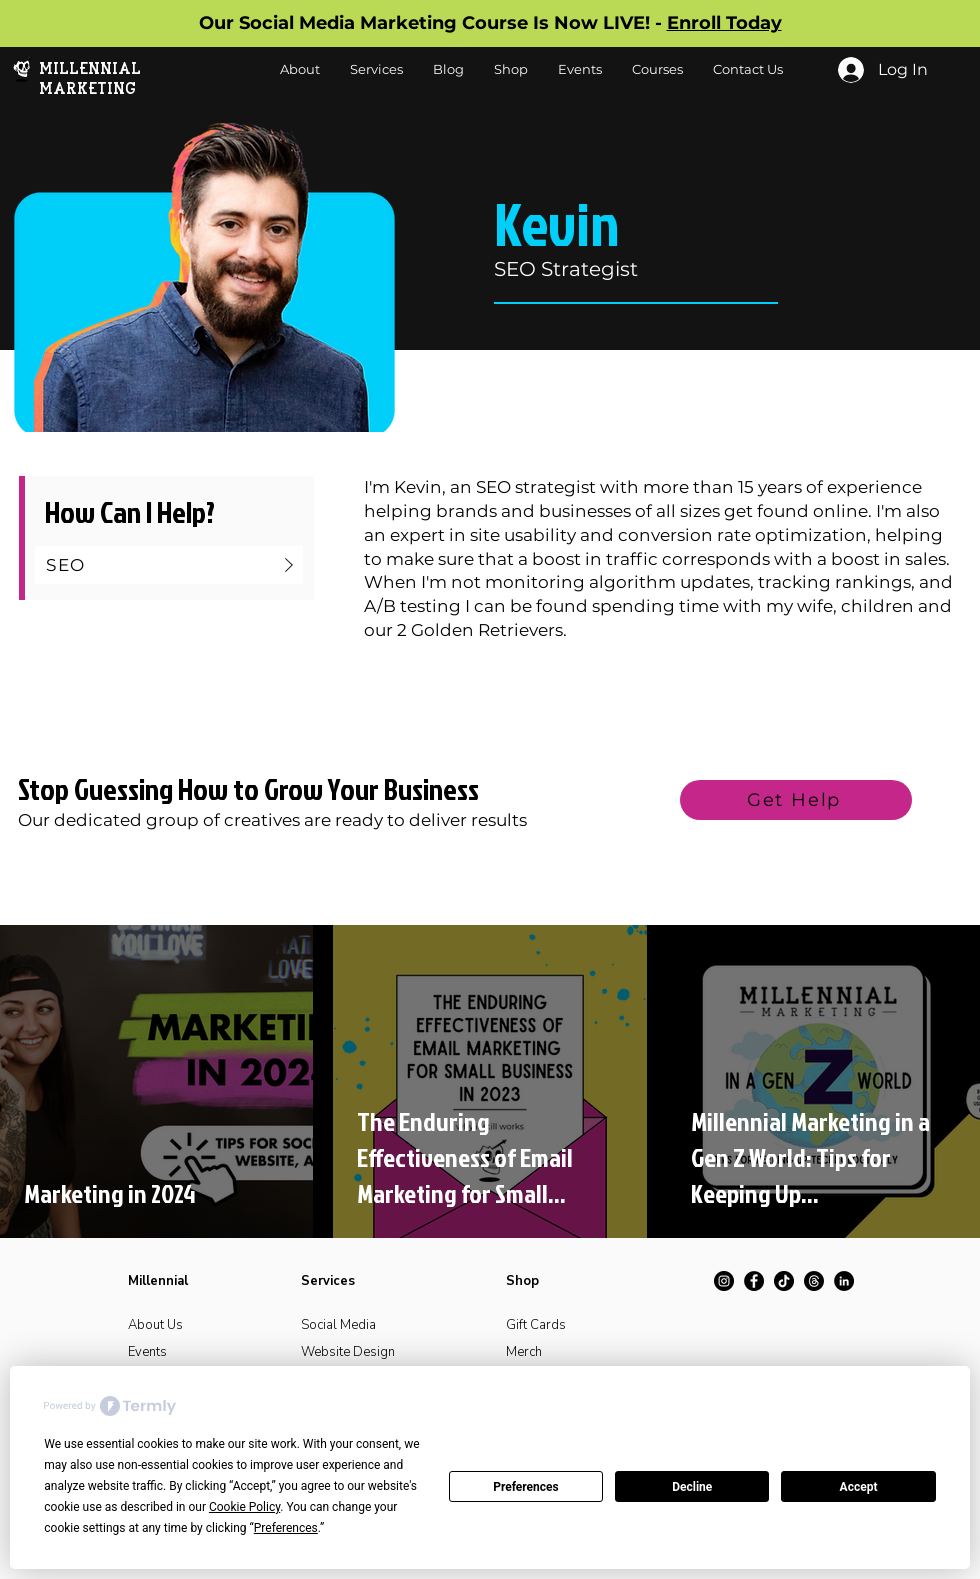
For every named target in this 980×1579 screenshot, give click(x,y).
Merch (524, 1352)
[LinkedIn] (844, 1281)
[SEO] (169, 565)
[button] (511, 69)
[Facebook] (754, 1281)
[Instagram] (724, 1281)
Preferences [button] (286, 1528)
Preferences (526, 1487)
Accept (859, 1487)
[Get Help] (796, 800)
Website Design (348, 1352)
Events (147, 1352)
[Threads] (814, 1281)
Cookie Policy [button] (244, 1507)
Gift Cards (536, 1325)
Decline (692, 1487)
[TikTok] (784, 1281)
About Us (155, 1325)
